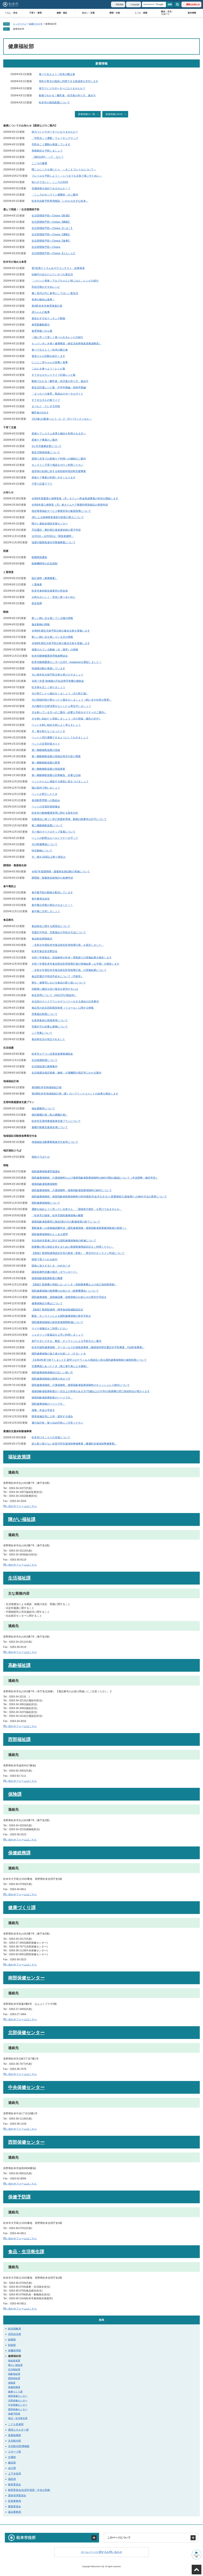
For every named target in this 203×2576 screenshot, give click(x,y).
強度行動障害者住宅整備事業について (54, 542)
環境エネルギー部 (18, 2429)
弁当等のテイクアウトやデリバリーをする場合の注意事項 (65, 1001)
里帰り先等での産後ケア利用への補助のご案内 (59, 458)
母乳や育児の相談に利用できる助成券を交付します (68, 81)
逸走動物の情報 (41, 624)
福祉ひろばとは (41, 1156)
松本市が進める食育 (14, 261)
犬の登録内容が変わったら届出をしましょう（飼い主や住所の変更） (72, 699)
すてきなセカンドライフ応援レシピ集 (54, 375)
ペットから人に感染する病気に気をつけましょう (60, 781)
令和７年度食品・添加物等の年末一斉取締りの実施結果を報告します (72, 957)
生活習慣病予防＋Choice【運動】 (51, 234)
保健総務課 (19, 1852)
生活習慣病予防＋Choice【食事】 (51, 240)
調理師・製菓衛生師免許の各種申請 (52, 877)
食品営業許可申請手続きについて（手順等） (57, 976)
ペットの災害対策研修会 (46, 806)
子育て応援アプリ (42, 483)
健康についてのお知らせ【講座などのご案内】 (30, 125)
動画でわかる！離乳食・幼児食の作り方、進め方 (67, 95)
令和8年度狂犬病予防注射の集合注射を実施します (61, 630)
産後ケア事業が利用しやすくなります (54, 477)
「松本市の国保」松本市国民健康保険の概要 (57, 1215)
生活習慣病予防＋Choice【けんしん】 (54, 253)
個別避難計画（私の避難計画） (50, 1114)
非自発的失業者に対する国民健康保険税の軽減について (64, 1240)
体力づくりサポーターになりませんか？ (62, 88)
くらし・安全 (11, 13)
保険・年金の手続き (43, 1410)
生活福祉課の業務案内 (44, 1066)
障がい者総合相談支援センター (50, 523)
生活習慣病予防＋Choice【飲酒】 (51, 215)
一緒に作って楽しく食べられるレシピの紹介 (57, 337)
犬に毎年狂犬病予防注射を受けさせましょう (57, 674)
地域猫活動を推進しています (48, 668)
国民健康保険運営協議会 (46, 1171)
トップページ (19, 24)
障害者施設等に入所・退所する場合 (52, 1416)
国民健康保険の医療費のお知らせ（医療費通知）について (65, 1290)
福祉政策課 (19, 1456)
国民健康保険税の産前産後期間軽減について (57, 1322)
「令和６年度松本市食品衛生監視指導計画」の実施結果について (69, 970)
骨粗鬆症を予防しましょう (47, 150)
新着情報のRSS (114, 114)
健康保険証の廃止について (47, 1303)
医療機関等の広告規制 (44, 563)
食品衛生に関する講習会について (51, 926)
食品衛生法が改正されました (48, 1039)
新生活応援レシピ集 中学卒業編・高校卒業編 (59, 387)
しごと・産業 (141, 13)
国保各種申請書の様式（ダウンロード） (55, 1272)
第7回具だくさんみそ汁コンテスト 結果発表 (58, 268)
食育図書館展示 (41, 324)
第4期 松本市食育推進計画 (47, 305)
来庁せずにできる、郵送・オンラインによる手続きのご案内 (66, 1341)
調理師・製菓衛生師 (14, 865)
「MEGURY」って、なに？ (48, 157)
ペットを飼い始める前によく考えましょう (56, 725)
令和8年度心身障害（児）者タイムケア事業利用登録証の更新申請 (70, 504)
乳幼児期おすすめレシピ (46, 287)
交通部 (12, 2457)
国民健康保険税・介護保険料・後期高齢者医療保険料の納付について (72, 1190)
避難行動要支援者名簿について (50, 1127)
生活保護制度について (44, 1060)
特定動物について (42, 850)
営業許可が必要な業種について (50, 1026)
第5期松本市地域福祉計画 (46, 1087)
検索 (177, 4)
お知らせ (8, 492)
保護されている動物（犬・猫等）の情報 (55, 649)
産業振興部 (14, 2435)
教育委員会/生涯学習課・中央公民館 (29, 2490)
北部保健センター (26, 2032)
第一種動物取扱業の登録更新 (48, 769)
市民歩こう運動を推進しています (51, 144)
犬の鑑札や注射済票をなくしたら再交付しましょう (61, 706)
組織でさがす (36, 24)
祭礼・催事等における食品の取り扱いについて (59, 982)
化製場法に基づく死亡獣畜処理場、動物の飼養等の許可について (69, 819)
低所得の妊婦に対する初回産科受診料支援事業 (59, 471)
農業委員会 (14, 2506)
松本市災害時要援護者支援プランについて (56, 1121)
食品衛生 (8, 919)
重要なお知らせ (193, 4)
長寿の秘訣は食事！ (43, 299)
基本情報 (192, 13)
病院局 (12, 2479)
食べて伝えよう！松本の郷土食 (57, 74)
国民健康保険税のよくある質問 (50, 1234)
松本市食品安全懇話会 (44, 951)
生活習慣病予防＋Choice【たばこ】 (52, 228)
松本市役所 (26, 2537)
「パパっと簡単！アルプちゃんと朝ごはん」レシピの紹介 (65, 280)
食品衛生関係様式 (42, 938)
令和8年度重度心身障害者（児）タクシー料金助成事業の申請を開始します (75, 498)
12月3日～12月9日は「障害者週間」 (53, 536)
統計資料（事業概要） (44, 578)
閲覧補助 (120, 4)
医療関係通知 (39, 557)
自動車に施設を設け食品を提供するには (55, 989)
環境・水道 (114, 13)
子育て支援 (9, 427)
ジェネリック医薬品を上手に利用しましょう (57, 1334)
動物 (5, 611)
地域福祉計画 (11, 1081)
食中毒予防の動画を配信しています (52, 892)
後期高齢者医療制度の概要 (47, 1278)
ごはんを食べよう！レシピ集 (48, 368)
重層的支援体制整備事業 (17, 1431)
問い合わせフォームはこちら (20, 1506)
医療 (5, 551)
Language (135, 4)
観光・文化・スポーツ (167, 12)
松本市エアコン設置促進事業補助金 (52, 1054)
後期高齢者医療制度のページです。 (52, 1397)
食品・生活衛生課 (26, 2251)
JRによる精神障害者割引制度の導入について (58, 517)
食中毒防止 (9, 886)
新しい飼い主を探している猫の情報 (52, 618)
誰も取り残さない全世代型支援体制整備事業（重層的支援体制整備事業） (74, 1443)
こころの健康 (39, 163)
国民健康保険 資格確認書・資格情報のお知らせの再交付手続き (69, 1297)
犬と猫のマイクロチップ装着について (54, 831)
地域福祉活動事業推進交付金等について (55, 1142)
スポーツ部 (14, 2451)
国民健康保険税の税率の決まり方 (51, 1378)
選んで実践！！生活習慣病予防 (21, 209)
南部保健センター (26, 1977)
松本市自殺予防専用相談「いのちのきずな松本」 (60, 201)
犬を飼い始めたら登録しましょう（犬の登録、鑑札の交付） (66, 718)
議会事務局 (14, 2512)
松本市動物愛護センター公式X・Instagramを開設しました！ (67, 662)
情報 (5, 1165)
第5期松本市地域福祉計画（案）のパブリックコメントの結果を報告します (75, 1093)
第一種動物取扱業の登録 (46, 750)
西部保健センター (26, 2142)
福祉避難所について (43, 1108)
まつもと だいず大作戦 (46, 406)
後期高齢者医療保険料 (44, 1184)
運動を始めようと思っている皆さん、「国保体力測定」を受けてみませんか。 (77, 1209)
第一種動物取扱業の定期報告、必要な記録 (56, 775)
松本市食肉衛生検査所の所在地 (50, 590)
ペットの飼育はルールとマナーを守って (55, 838)
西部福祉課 (19, 1739)
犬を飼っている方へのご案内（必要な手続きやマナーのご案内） (69, 712)
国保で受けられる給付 (44, 1259)
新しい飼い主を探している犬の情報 (52, 637)
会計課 (12, 2468)
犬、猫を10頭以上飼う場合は (49, 856)
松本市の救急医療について (54, 102)
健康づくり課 (22, 1907)
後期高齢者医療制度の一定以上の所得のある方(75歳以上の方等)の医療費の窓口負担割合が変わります (91, 1391)
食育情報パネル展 (42, 331)
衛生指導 (37, 603)
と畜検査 (8, 572)
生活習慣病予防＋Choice (46, 247)
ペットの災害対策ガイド (46, 743)
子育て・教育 (35, 13)
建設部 (12, 2462)
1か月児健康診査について (46, 446)
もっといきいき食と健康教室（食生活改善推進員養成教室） (66, 343)
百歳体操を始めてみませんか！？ (51, 188)
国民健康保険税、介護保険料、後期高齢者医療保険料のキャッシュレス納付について (81, 1385)
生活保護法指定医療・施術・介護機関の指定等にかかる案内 (66, 1072)
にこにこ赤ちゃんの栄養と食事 (50, 362)
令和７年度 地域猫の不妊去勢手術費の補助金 (58, 681)
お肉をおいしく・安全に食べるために (54, 597)
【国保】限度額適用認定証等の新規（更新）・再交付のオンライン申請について (78, 1253)
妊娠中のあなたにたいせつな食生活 (52, 274)
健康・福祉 (62, 13)
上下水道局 (14, 2473)
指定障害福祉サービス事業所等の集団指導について (61, 511)
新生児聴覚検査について (46, 452)
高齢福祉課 (19, 1665)
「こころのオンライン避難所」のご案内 (55, 194)
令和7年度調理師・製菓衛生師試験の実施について (61, 871)
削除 (26, 29)
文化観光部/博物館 (18, 2446)
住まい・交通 (88, 13)
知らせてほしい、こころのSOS (50, 182)
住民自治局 (14, 2334)
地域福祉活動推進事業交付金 (20, 1135)
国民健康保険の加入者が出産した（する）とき (59, 1353)
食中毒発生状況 (41, 898)
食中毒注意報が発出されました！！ (52, 905)
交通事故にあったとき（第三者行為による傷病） (60, 1366)
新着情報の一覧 (86, 114)
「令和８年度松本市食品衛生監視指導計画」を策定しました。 (68, 945)
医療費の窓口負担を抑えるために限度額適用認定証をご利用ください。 (73, 1246)
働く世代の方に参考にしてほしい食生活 (55, 293)
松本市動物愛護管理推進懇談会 (50, 655)
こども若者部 (16, 2424)
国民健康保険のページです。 (48, 1404)
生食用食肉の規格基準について (50, 1020)
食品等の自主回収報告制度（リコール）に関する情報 (63, 1007)
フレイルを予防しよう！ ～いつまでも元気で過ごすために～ (67, 175)
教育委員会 (14, 2484)
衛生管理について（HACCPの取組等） (54, 995)
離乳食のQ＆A (40, 412)
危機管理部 (14, 2350)
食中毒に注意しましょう (46, 911)
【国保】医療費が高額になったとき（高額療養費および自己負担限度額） (74, 1284)
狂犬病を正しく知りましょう (48, 687)
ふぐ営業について (42, 1033)
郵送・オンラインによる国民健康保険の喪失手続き (61, 1316)
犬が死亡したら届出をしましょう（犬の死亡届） (60, 693)
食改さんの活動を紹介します (48, 356)
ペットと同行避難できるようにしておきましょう (60, 737)
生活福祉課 (19, 1578)
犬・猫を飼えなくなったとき (48, 731)
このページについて (119, 2537)
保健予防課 (19, 2196)
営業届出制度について (44, 1014)
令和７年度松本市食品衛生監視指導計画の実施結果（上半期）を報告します (75, 963)
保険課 (15, 1794)
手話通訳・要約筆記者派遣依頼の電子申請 (56, 530)
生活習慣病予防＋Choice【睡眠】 (51, 222)
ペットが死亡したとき (44, 794)
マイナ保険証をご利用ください (50, 1328)
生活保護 (8, 1047)
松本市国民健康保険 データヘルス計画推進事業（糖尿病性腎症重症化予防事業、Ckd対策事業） (88, 1347)
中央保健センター (26, 2087)
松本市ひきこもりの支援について (51, 1437)
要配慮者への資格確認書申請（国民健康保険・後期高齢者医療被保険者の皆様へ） (79, 1228)
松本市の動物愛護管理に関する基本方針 (55, 813)
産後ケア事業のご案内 (44, 439)
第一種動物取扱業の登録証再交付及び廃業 (56, 756)
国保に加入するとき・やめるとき (51, 1265)
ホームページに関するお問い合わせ (101, 2552)
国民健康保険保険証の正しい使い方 (52, 1372)
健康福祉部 (18, 29)
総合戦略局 (14, 2328)
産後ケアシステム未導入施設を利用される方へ (59, 433)
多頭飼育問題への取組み (46, 800)
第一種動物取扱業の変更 (46, 762)
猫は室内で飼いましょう (46, 787)
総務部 (12, 2339)
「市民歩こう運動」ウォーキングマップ (55, 138)
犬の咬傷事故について (44, 844)
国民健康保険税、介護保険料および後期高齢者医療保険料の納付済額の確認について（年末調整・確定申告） (95, 1177)
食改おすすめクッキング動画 (48, 318)
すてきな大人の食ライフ (46, 400)
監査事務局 (14, 2501)
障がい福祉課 (22, 1519)
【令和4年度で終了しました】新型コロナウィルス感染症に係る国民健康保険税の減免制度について (89, 1360)
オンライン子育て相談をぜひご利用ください (57, 465)
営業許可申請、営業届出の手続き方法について (59, 932)
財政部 (12, 2345)
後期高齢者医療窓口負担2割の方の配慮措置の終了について (66, 1221)
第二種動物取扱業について (47, 825)
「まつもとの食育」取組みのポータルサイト (57, 393)
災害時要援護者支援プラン (18, 1102)
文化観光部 (14, 2440)
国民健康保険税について (46, 1202)
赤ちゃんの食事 (41, 312)
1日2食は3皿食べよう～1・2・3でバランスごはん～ (62, 419)
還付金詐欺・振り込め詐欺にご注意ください (57, 1422)
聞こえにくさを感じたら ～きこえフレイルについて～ (64, 169)
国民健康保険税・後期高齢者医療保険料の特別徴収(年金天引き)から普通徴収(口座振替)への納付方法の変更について (99, 1196)
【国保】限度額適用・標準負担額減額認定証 (57, 1309)
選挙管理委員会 (17, 2495)
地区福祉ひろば (12, 1150)
